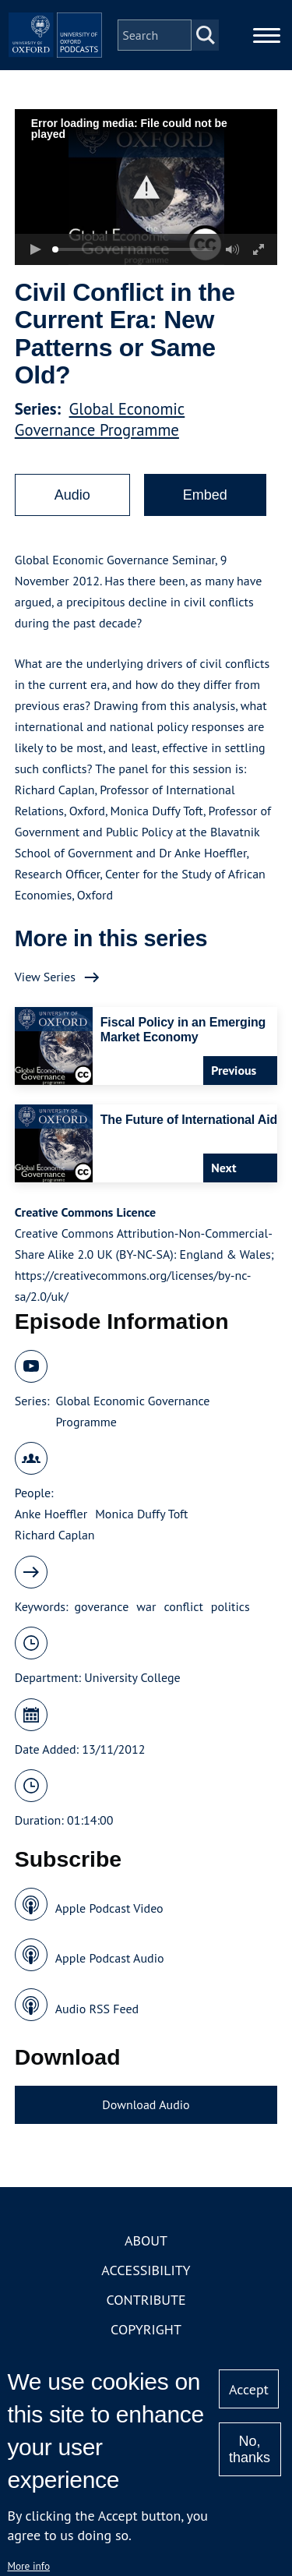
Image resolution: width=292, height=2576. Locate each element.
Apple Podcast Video (109, 1908)
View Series (45, 976)
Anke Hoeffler (51, 1513)
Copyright (146, 2329)
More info (28, 2566)
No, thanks (249, 2449)
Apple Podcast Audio (109, 1958)
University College (132, 1677)
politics (230, 1606)
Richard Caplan (55, 1534)
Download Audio (145, 2104)
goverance (102, 1606)
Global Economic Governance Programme (100, 419)
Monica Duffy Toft (141, 1513)
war (146, 1606)
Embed (205, 495)
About (146, 2240)
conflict (183, 1606)
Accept (249, 2389)
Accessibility (145, 2270)
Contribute (145, 2300)
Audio (72, 495)
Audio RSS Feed (97, 2008)
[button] (146, 187)
